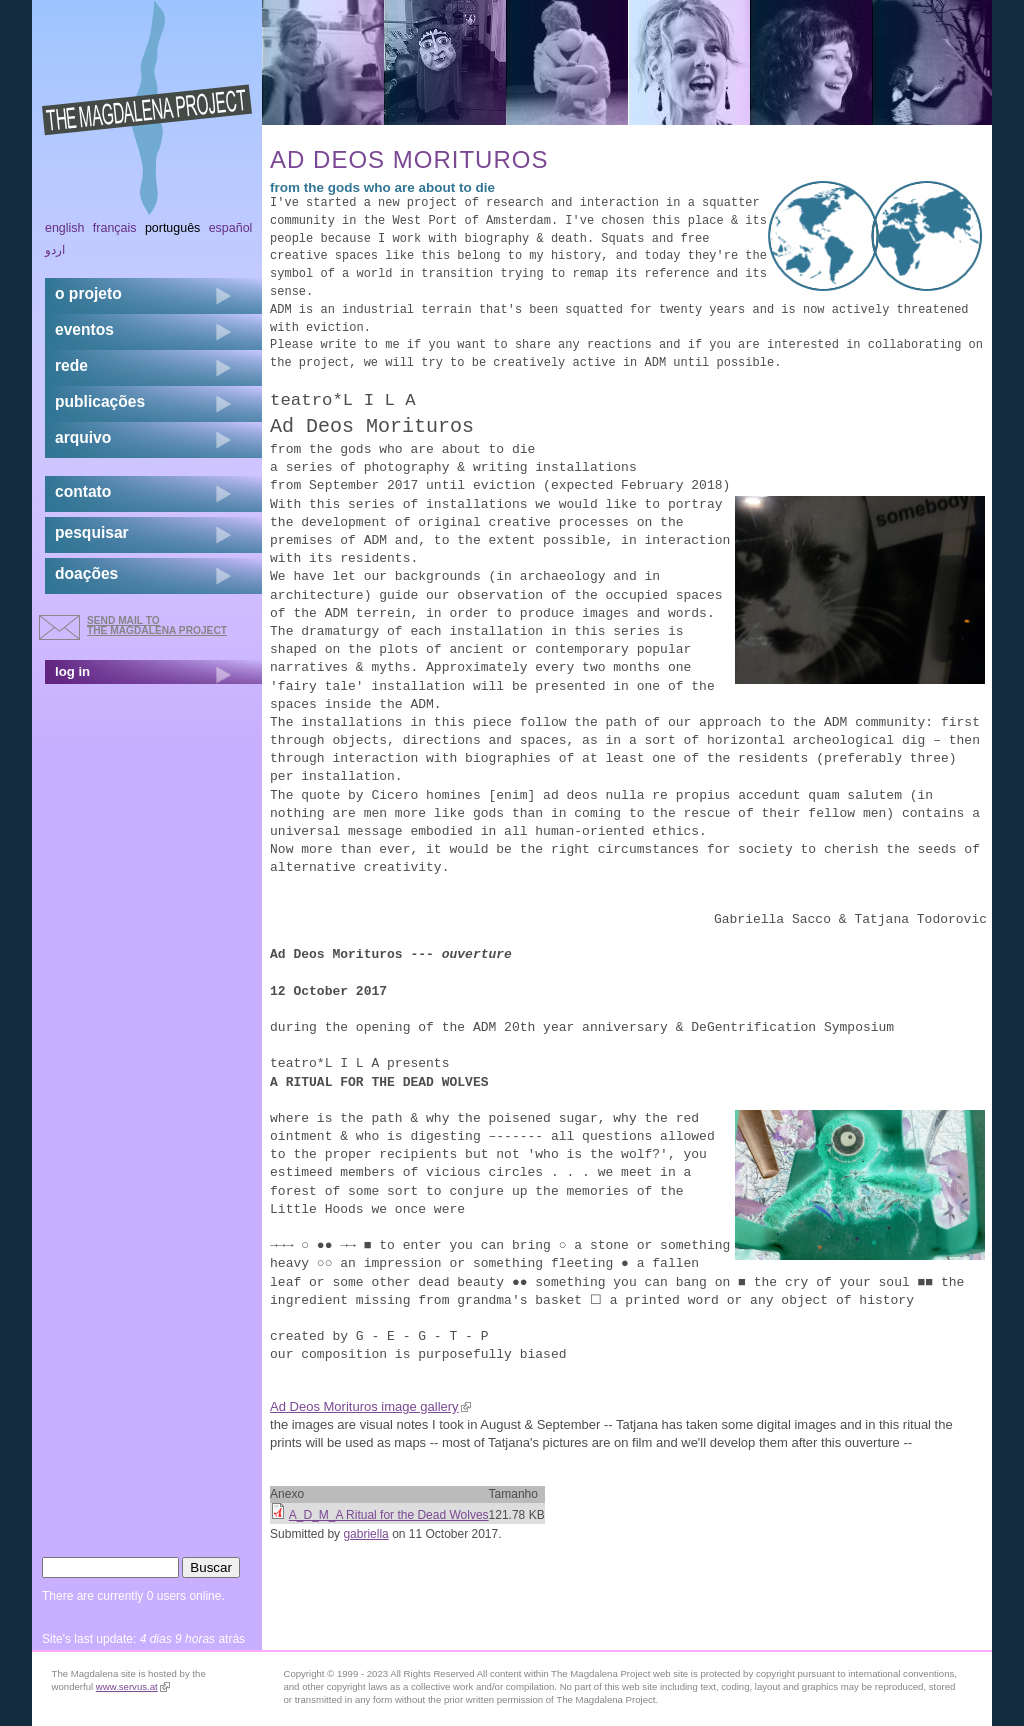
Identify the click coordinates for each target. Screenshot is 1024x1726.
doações (86, 573)
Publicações (100, 401)
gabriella (365, 1534)
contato (83, 491)
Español (231, 228)
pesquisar (92, 532)
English (65, 228)
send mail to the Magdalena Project (157, 625)
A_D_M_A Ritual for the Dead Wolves (389, 1515)
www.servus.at (133, 1686)
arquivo (83, 437)
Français (115, 228)
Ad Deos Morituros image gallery (370, 1406)
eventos (84, 329)
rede (71, 365)
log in (72, 671)
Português (172, 228)
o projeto (88, 293)
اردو (55, 250)
